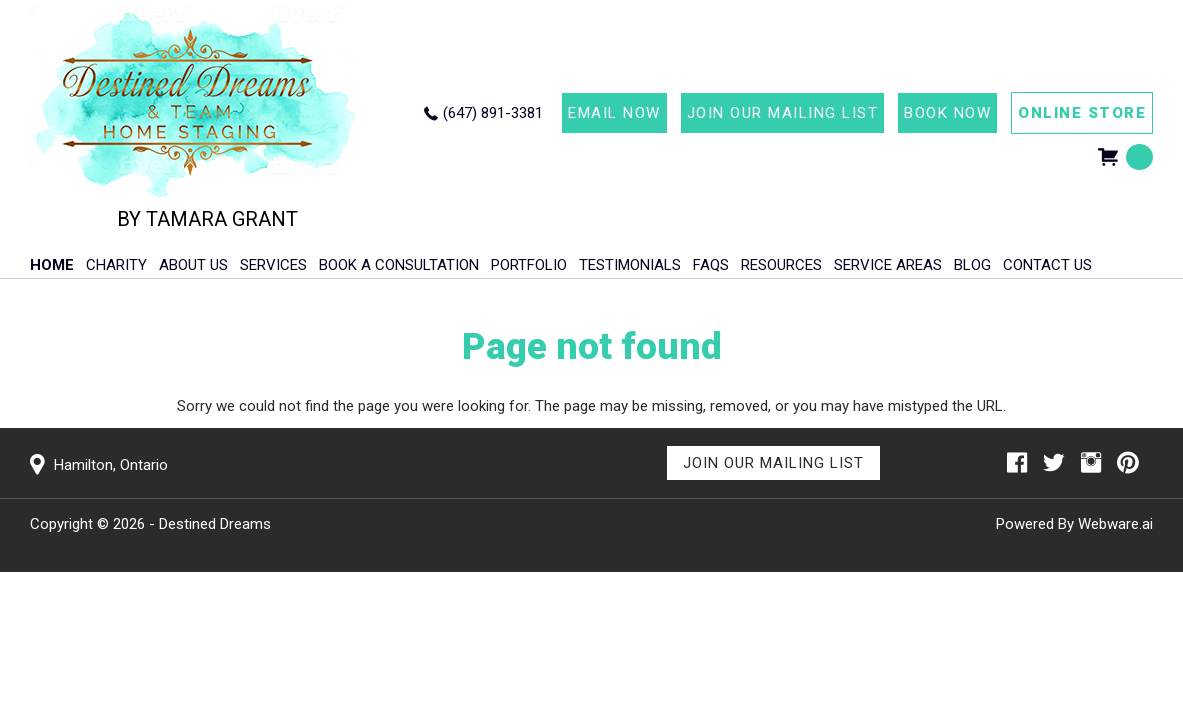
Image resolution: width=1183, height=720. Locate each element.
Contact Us (1047, 265)
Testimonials (630, 265)
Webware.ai (1115, 524)
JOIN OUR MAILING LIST (783, 113)
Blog (972, 265)
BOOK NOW (947, 113)
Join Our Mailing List (773, 463)
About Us (193, 265)
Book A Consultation (399, 265)
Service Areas (888, 265)
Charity (116, 265)
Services (273, 265)
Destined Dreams (215, 524)
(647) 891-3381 (493, 113)
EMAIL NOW (614, 113)
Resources (781, 265)
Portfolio (529, 265)
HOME (52, 265)
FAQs (711, 265)
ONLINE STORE (1082, 113)
